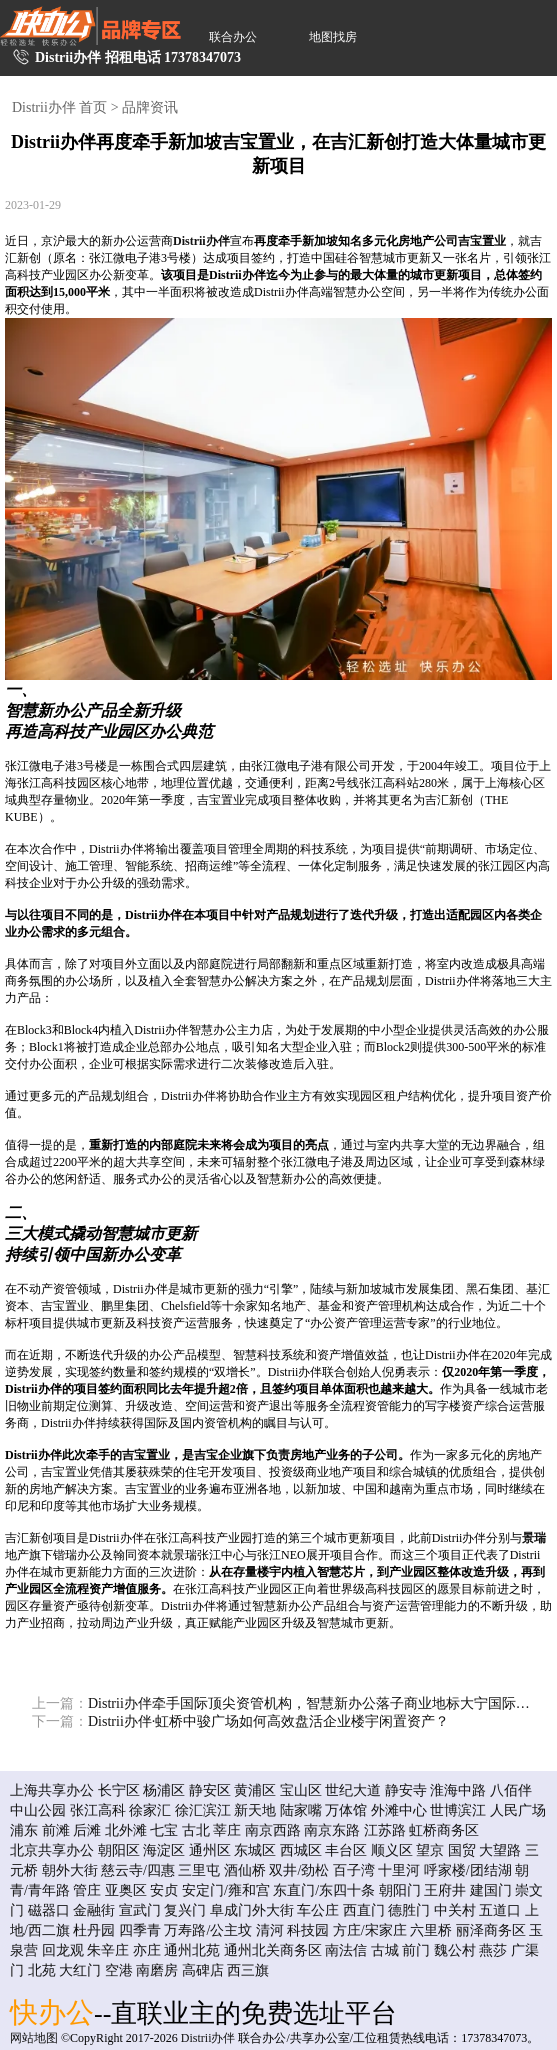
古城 (385, 1950)
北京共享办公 (52, 1850)
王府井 (445, 1890)
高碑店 (203, 1970)
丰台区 (346, 1850)
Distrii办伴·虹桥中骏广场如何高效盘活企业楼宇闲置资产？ (240, 1721)
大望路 (500, 1850)
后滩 (87, 1830)
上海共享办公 (52, 1790)
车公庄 (318, 1910)
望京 (430, 1850)
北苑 (42, 1970)
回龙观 (63, 1950)
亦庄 (147, 1950)
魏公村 (455, 1950)
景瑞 (534, 1538)
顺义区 (392, 1850)
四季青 (140, 1930)
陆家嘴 (301, 1810)
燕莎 (493, 1950)
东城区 (255, 1850)
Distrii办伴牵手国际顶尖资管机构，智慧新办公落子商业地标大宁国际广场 (282, 1703)
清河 (270, 1930)
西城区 (301, 1850)
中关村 (455, 1910)
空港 (119, 1970)
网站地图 (34, 2038)
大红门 (80, 1970)
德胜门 (409, 1910)
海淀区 (164, 1850)
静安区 (210, 1790)
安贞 (164, 1890)
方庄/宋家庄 (370, 1930)
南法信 (346, 1950)
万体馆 (346, 1810)
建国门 (491, 1890)
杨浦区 (164, 1790)
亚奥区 (126, 1890)
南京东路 (332, 1830)
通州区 (210, 1850)
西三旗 (248, 1970)
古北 (196, 1830)
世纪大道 (353, 1790)
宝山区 (301, 1790)
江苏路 (385, 1830)
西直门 (364, 1910)
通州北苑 (192, 1950)
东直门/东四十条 (324, 1890)
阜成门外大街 (252, 1910)
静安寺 (406, 1790)
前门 (416, 1950)
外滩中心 (399, 1810)
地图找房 (333, 37)
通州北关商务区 (273, 1950)
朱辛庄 (108, 1950)
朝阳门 (400, 1890)
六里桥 (431, 1930)
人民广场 (518, 1810)
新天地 (255, 1810)
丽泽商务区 (491, 1930)
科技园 (308, 1930)
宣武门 (140, 1910)
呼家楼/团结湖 (468, 1870)
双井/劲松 (299, 1870)
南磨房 (157, 1970)
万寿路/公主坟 (208, 1930)
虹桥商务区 (444, 1830)
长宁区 (119, 1790)
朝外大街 (70, 1870)
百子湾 (354, 1870)
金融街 (94, 1910)
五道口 (500, 1910)
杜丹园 (94, 1930)
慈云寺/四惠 (138, 1870)
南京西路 (273, 1830)
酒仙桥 (245, 1870)
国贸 (462, 1850)
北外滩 (126, 1830)
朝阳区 (119, 1850)
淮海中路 (458, 1790)
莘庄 (227, 1830)
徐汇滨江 (203, 1810)
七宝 (164, 1830)
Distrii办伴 (201, 241)
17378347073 (202, 57)
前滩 (56, 1830)
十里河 (399, 1870)
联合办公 (233, 37)
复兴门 (185, 1910)
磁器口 (49, 1910)
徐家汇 (150, 1810)
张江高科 (98, 1810)
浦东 (24, 1830)
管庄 (87, 1890)
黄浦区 (255, 1790)
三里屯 (199, 1870)
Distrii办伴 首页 (59, 107)
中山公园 (38, 1810)
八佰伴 (511, 1790)
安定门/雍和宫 (226, 1890)
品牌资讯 (150, 107)
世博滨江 (458, 1810)
